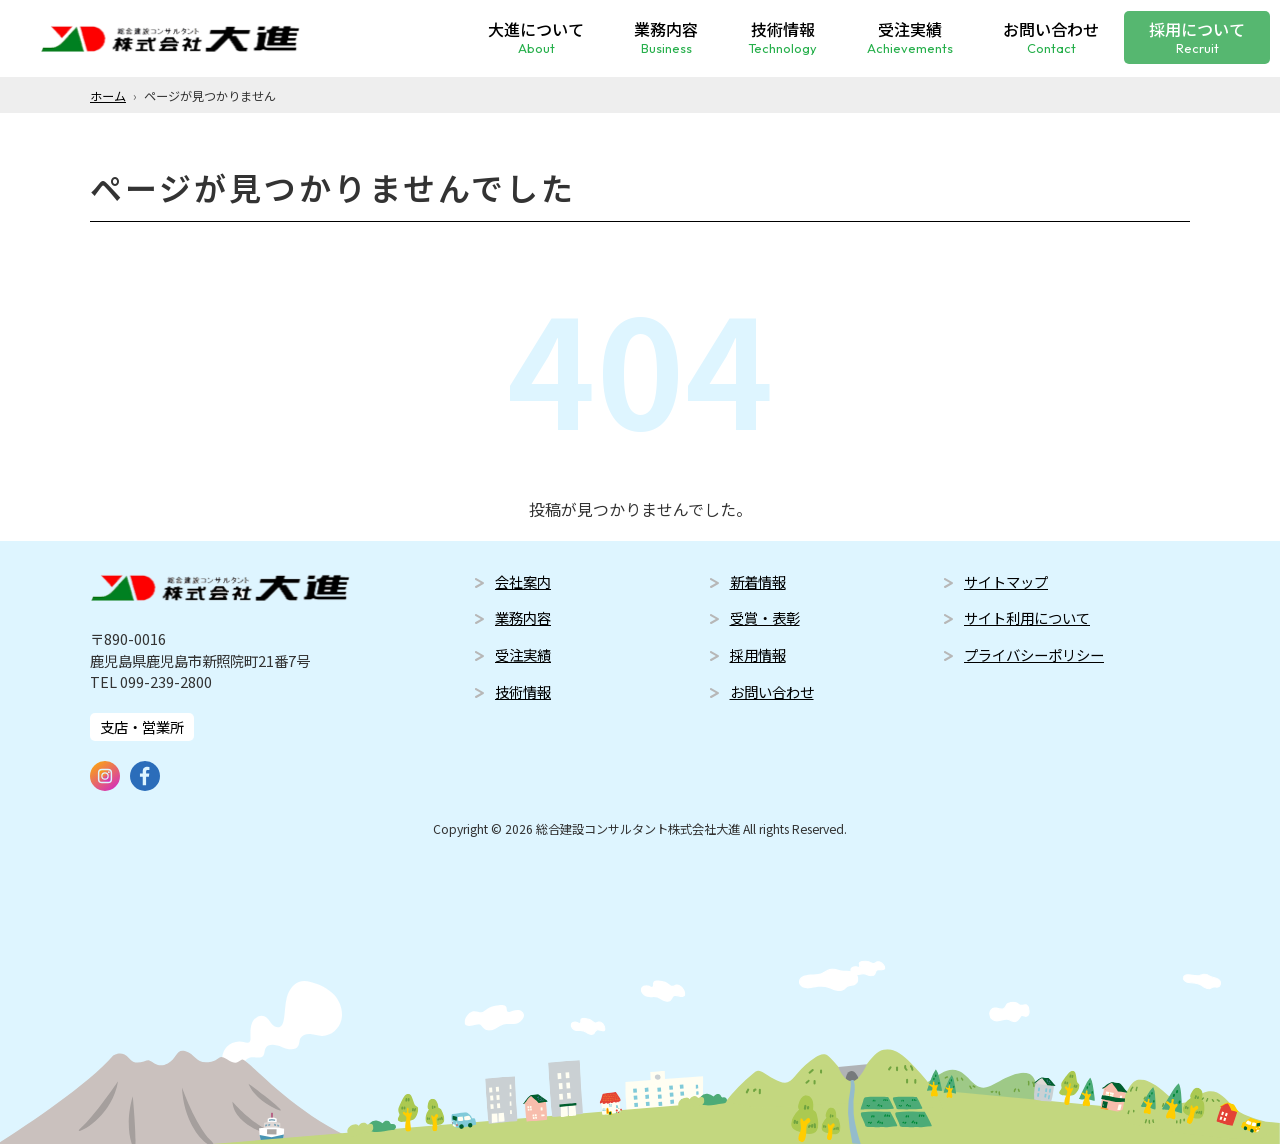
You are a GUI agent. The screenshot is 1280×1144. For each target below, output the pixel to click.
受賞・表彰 (765, 617)
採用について (1197, 35)
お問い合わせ (1051, 35)
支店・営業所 (142, 726)
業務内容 (666, 35)
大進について (536, 35)
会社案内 (523, 581)
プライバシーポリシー (1034, 654)
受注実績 (910, 35)
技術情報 (782, 35)
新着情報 (758, 581)
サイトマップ (1006, 581)
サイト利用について (1027, 617)
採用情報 (758, 654)
